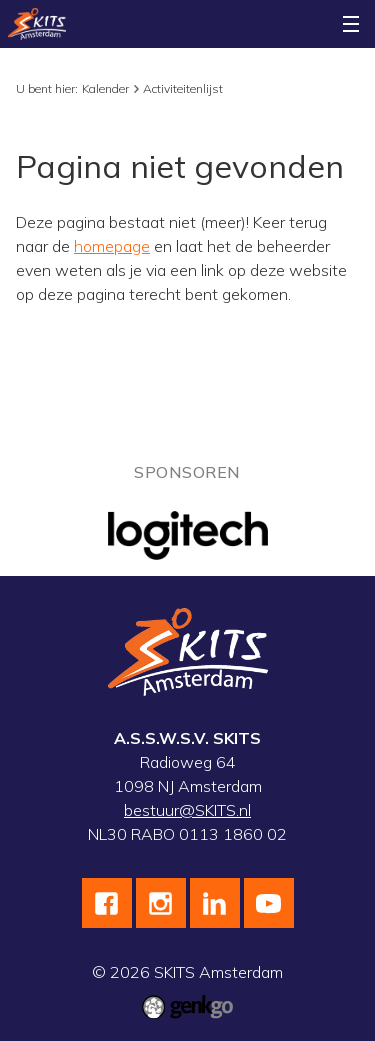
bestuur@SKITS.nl (187, 810)
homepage (112, 246)
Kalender (105, 88)
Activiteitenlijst (183, 88)
